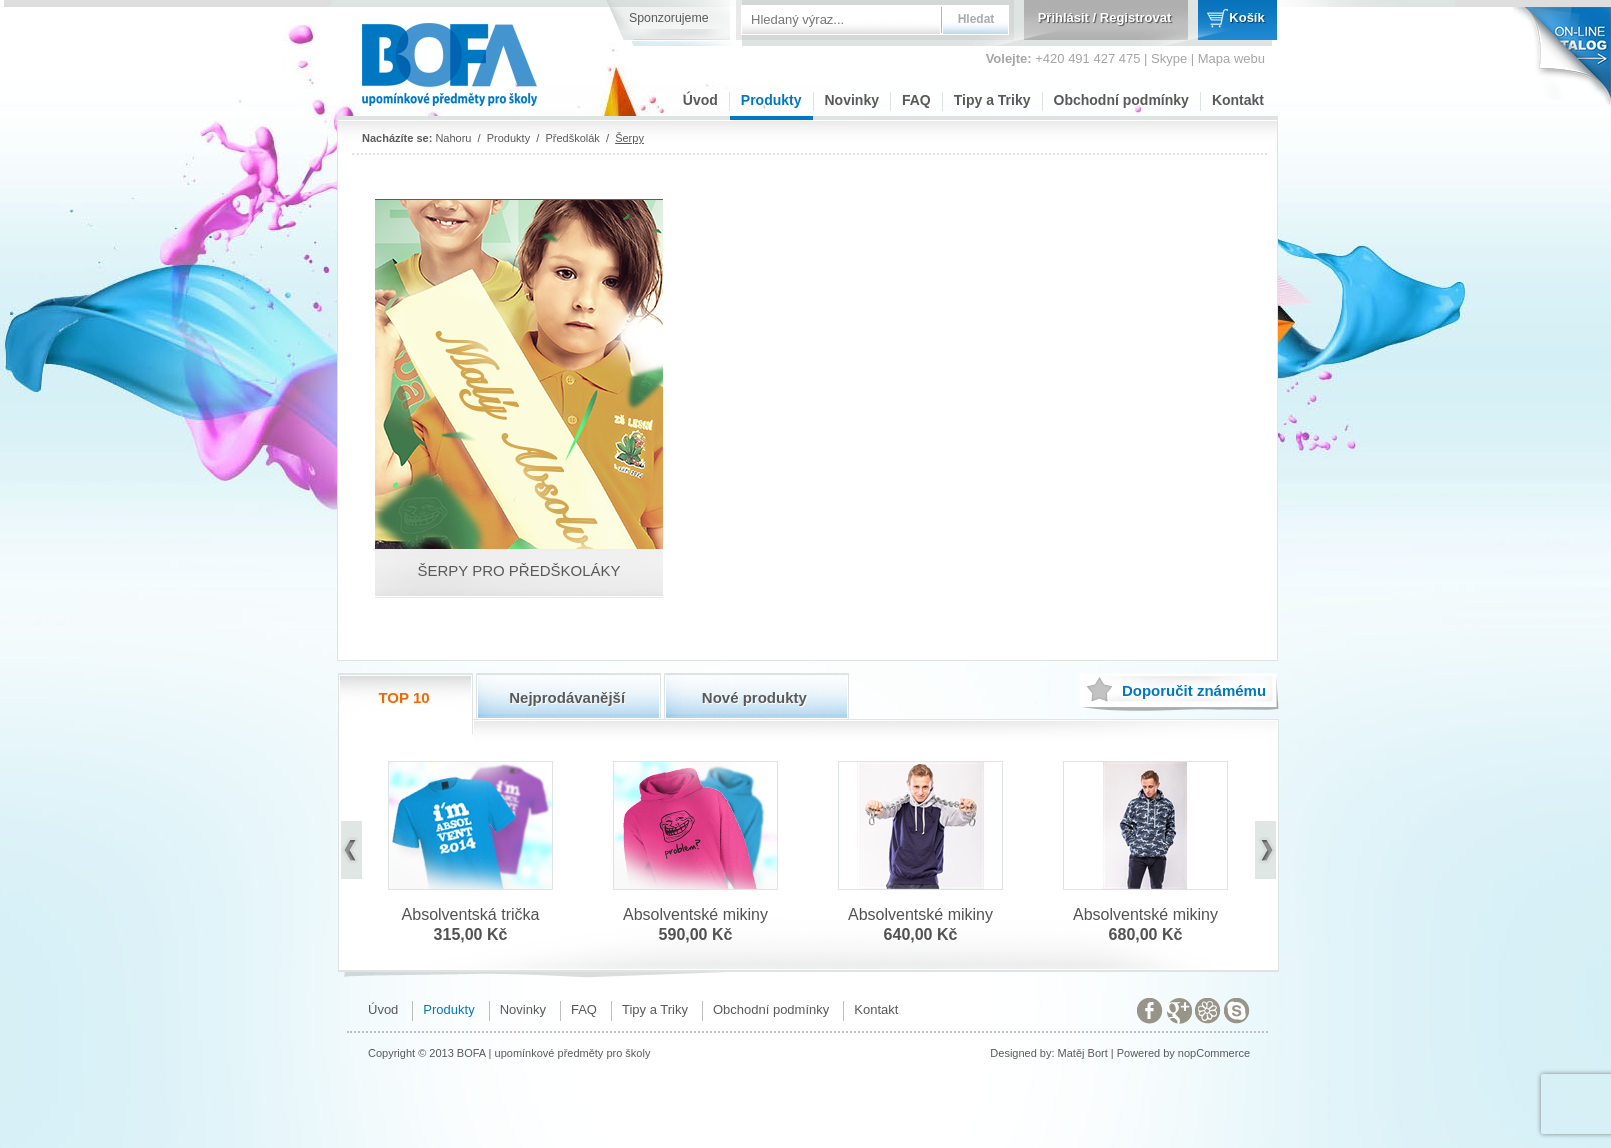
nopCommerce (1214, 1053)
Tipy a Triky (992, 100)
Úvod (700, 100)
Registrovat (1136, 17)
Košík (1246, 17)
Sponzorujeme (669, 18)
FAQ (916, 100)
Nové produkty (754, 697)
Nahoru (453, 138)
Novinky (852, 100)
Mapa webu (1231, 58)
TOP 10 (403, 697)
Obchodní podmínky (1121, 100)
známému (1194, 690)
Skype (1169, 58)
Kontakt (1238, 100)
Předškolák (572, 138)
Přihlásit (1063, 17)
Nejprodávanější (567, 697)
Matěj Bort (1083, 1053)
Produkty (771, 100)
